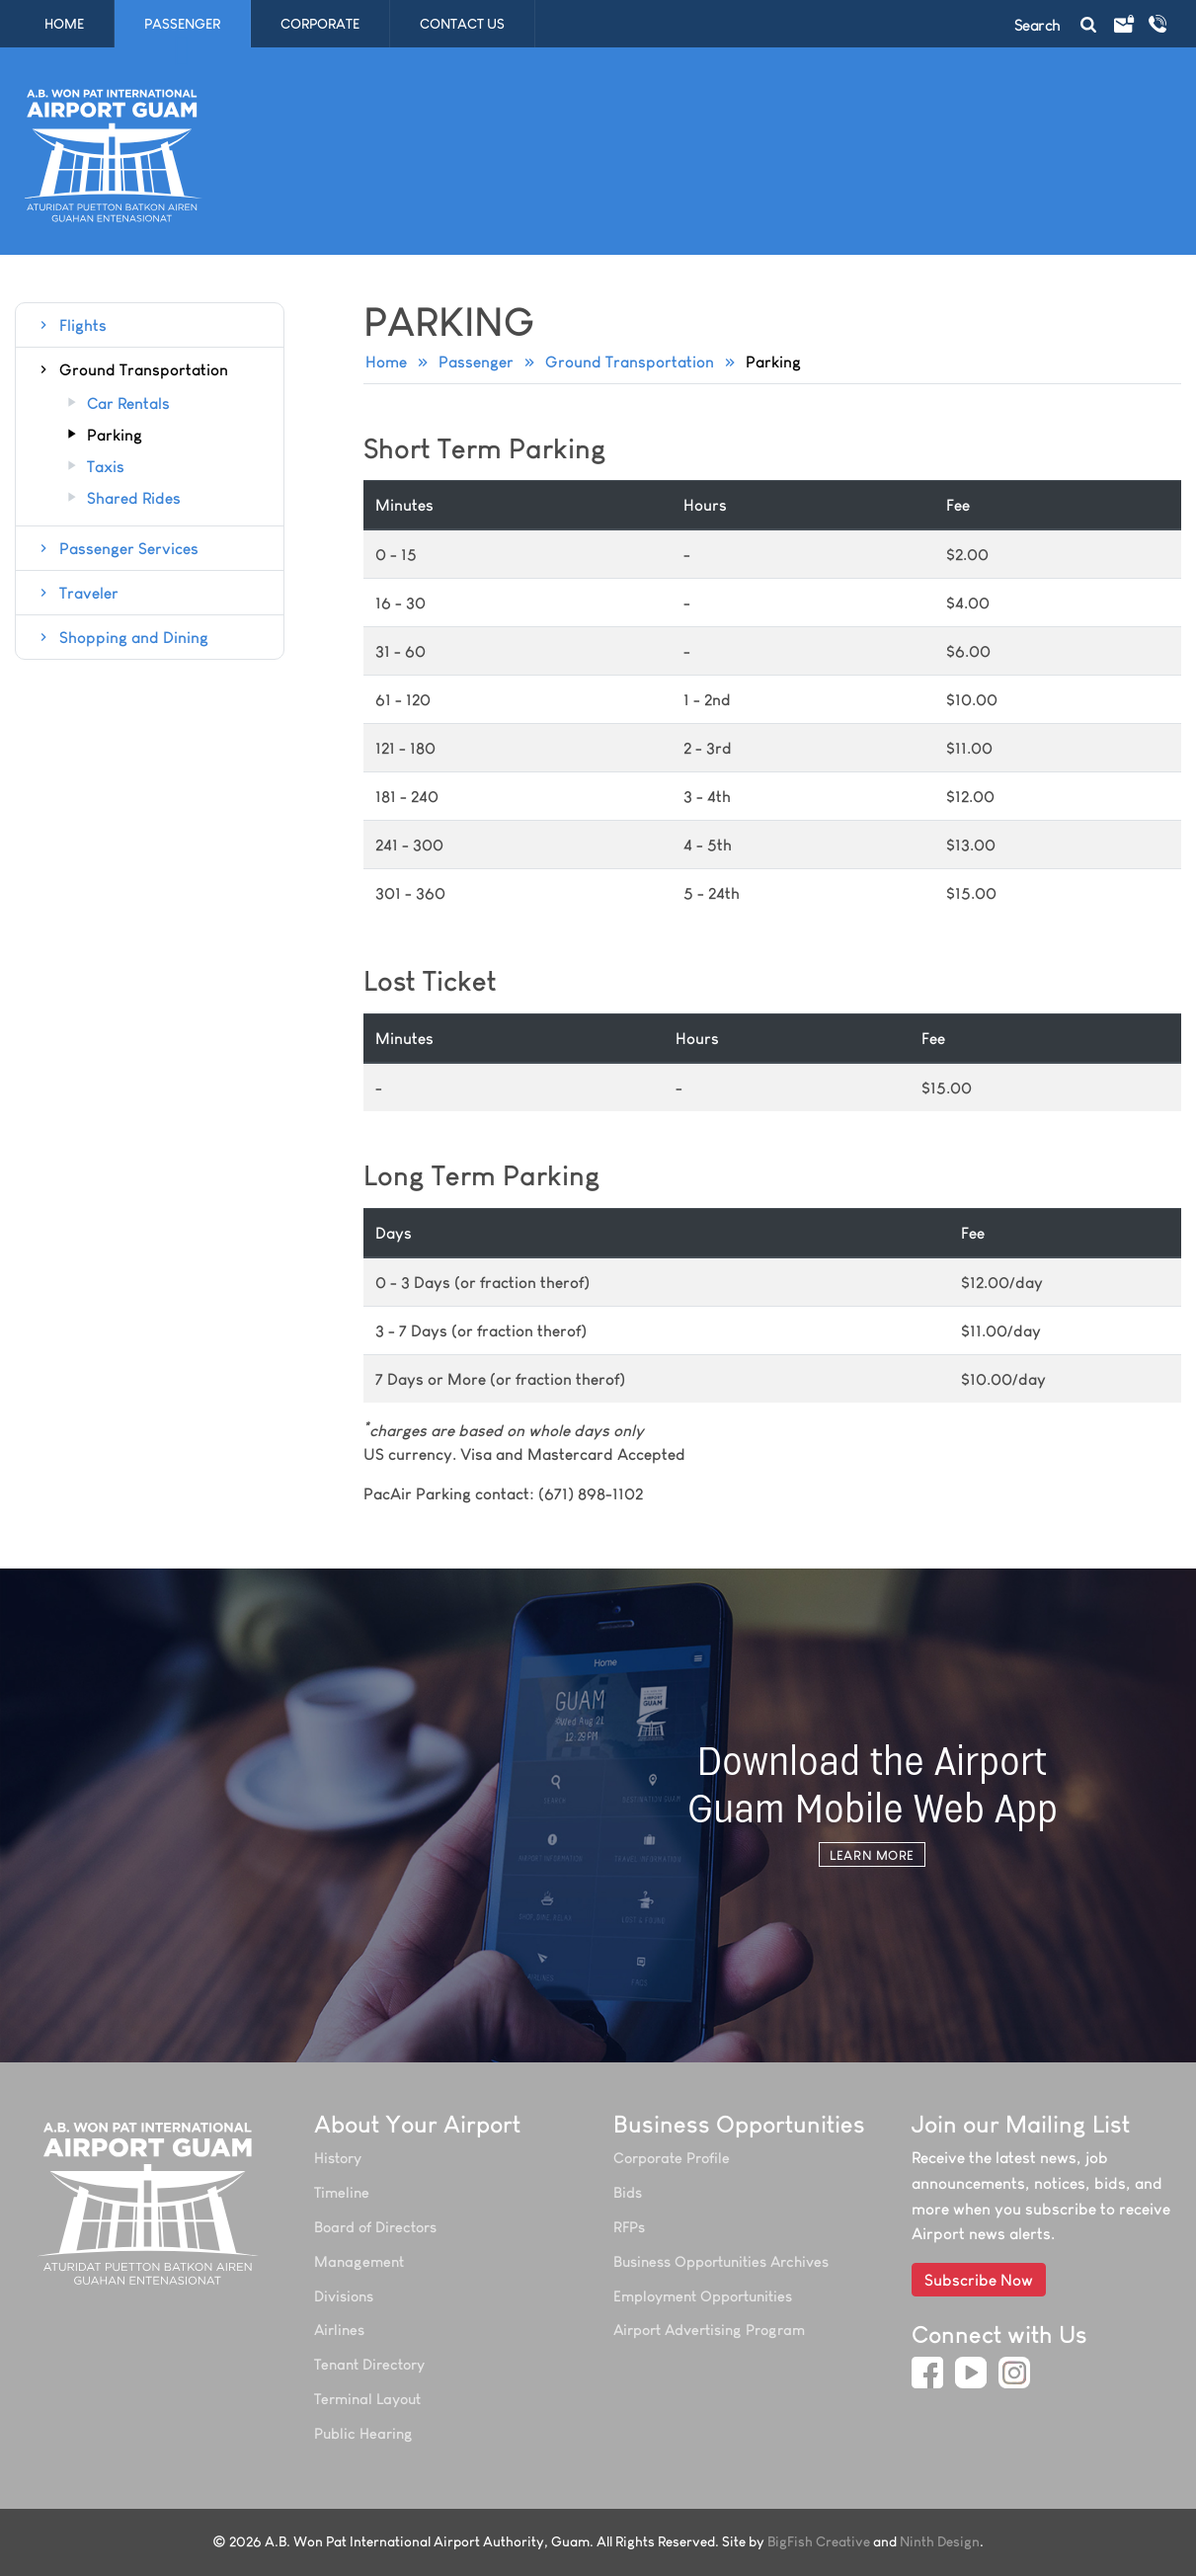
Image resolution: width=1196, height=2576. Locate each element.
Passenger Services (117, 548)
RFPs (629, 2226)
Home (64, 24)
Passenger (476, 361)
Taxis (93, 467)
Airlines (339, 2329)
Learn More (872, 1855)
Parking (102, 435)
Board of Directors (375, 2226)
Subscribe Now (978, 2280)
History (337, 2157)
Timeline (341, 2192)
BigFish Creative (818, 2542)
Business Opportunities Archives (721, 2261)
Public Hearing (363, 2433)
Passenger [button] (189, 24)
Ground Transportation (629, 361)
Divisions (343, 2296)
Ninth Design (940, 2542)
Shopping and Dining (122, 637)
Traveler (77, 592)
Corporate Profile (671, 2157)
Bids (627, 2192)
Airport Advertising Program (709, 2329)
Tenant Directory (369, 2364)
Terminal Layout (367, 2398)
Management (359, 2261)
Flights (71, 325)
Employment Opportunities (702, 2296)
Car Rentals (116, 404)
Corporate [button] (327, 24)
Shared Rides (122, 499)
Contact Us (462, 24)
